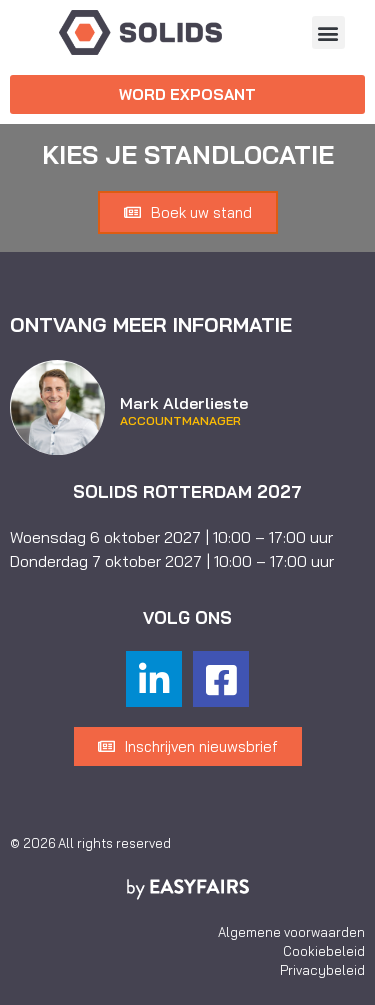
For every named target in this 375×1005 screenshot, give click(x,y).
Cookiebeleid (324, 951)
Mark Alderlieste (184, 403)
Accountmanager (180, 421)
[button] (328, 32)
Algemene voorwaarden (291, 932)
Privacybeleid (322, 970)
